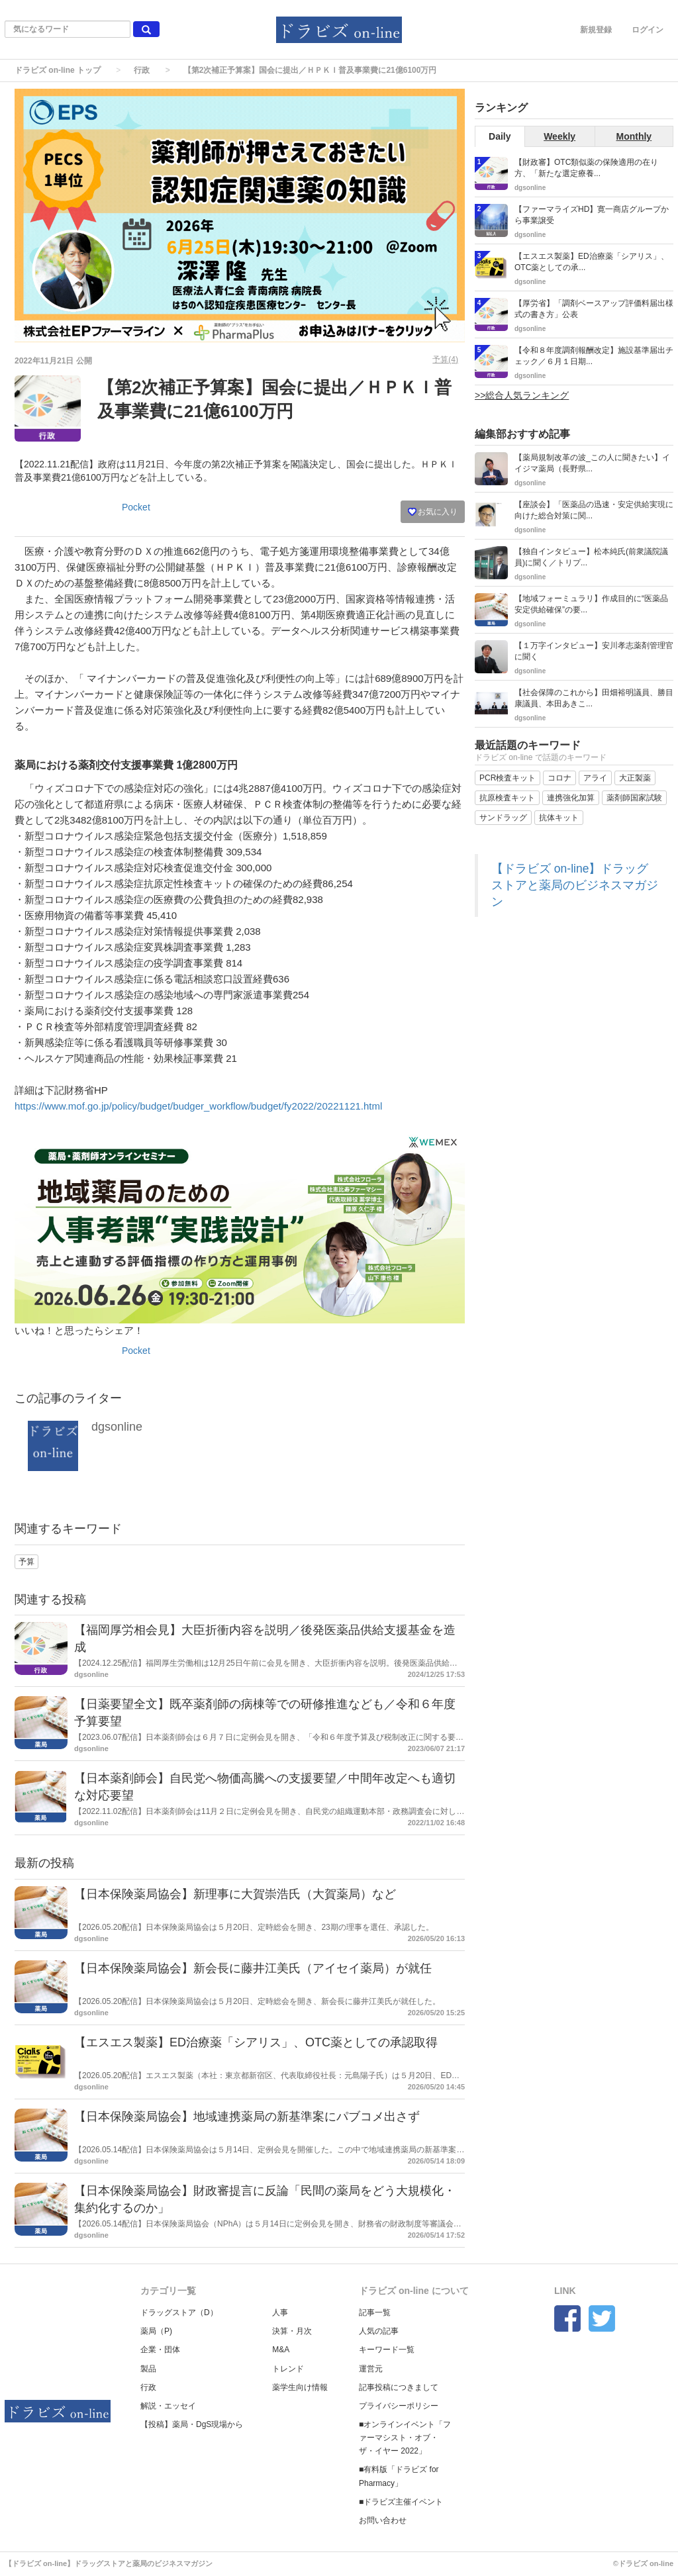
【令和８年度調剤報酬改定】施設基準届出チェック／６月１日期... (593, 356)
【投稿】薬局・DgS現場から (191, 2424)
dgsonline (116, 1426)
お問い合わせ (383, 2520)
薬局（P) (156, 2331)
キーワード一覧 (386, 2349)
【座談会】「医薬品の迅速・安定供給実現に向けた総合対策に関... (593, 510)
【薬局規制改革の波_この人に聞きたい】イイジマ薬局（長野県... (592, 463)
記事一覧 (375, 2312)
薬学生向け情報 (300, 2387)
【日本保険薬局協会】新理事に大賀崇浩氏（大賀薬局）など (235, 1894)
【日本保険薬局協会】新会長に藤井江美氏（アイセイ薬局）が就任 (253, 1968)
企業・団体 (160, 2349)
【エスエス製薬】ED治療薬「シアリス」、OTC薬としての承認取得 (256, 2042)
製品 (148, 2368)
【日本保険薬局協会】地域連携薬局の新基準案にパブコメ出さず (247, 2116)
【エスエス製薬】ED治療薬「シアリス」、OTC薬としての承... (591, 262)
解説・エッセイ (168, 2405)
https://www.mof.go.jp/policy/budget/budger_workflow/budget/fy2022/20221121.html (198, 1106)
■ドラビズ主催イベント (401, 2501)
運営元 (371, 2368)
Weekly (559, 136)
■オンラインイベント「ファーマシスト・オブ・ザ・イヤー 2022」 (405, 2438)
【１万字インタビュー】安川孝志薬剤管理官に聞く (593, 651)
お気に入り (433, 511)
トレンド (288, 2368)
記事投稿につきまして (398, 2387)
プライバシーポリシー (398, 2405)
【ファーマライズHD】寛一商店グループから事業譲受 (591, 215)
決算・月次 (292, 2331)
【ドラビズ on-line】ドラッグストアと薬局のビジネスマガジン (574, 885)
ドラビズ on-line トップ (58, 70)
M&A (280, 2349)
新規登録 (596, 29)
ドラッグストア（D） (179, 2312)
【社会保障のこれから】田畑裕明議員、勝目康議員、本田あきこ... (593, 698)
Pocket (136, 507)
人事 (280, 2312)
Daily (499, 136)
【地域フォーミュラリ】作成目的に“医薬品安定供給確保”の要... (591, 604)
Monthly (634, 136)
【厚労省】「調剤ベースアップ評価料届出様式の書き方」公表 (593, 309)
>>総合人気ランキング (522, 395)
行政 (142, 70)
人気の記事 (379, 2331)
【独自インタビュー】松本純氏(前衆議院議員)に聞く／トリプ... (591, 557)
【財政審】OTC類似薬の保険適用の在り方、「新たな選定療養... (586, 168)
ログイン (647, 29)
